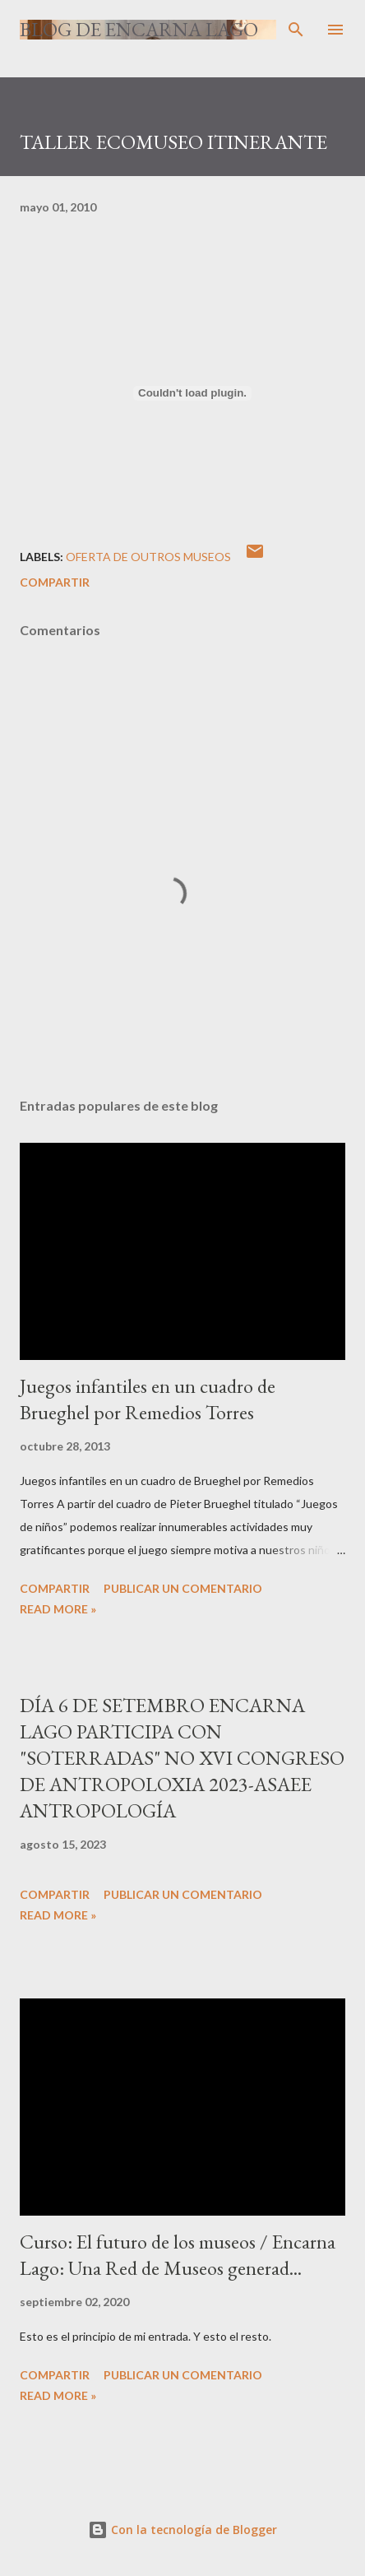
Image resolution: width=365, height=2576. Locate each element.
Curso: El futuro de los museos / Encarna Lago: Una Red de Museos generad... (177, 2255)
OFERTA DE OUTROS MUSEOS (148, 557)
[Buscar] (296, 29)
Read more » (58, 1609)
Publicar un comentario (183, 1588)
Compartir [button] (55, 582)
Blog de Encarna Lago (139, 29)
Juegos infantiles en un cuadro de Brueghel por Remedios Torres (147, 1399)
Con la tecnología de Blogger (182, 2529)
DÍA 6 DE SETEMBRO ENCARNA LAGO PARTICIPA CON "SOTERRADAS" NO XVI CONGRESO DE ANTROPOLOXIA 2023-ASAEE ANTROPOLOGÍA (182, 1757)
